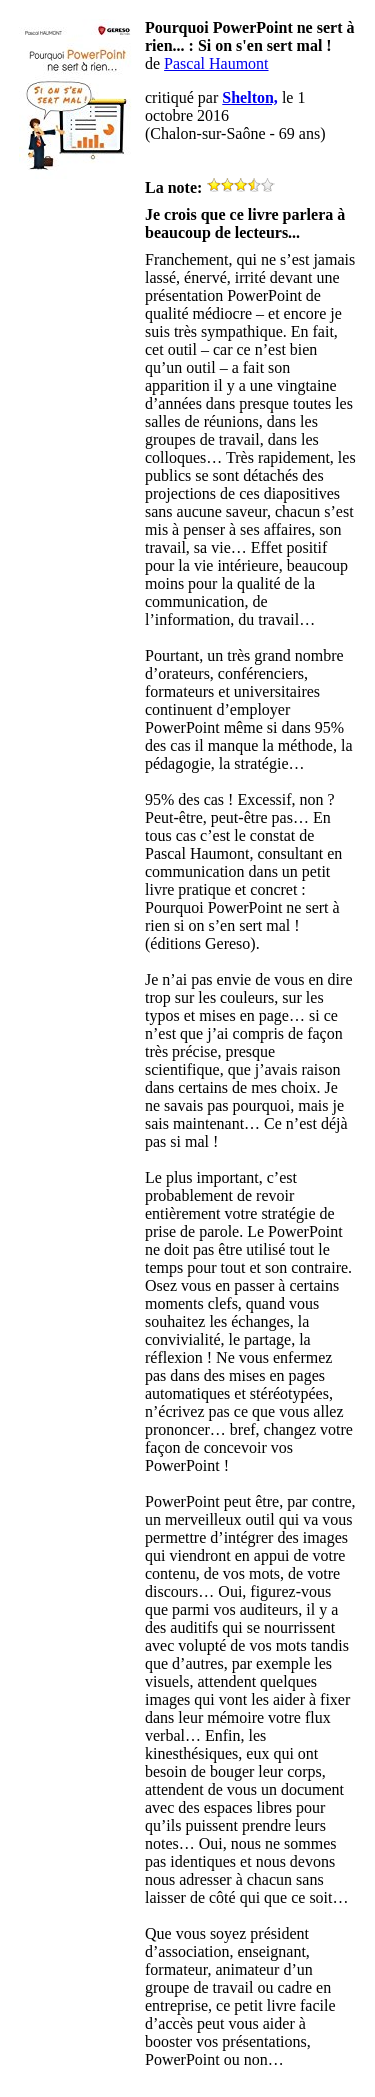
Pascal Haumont (216, 63)
